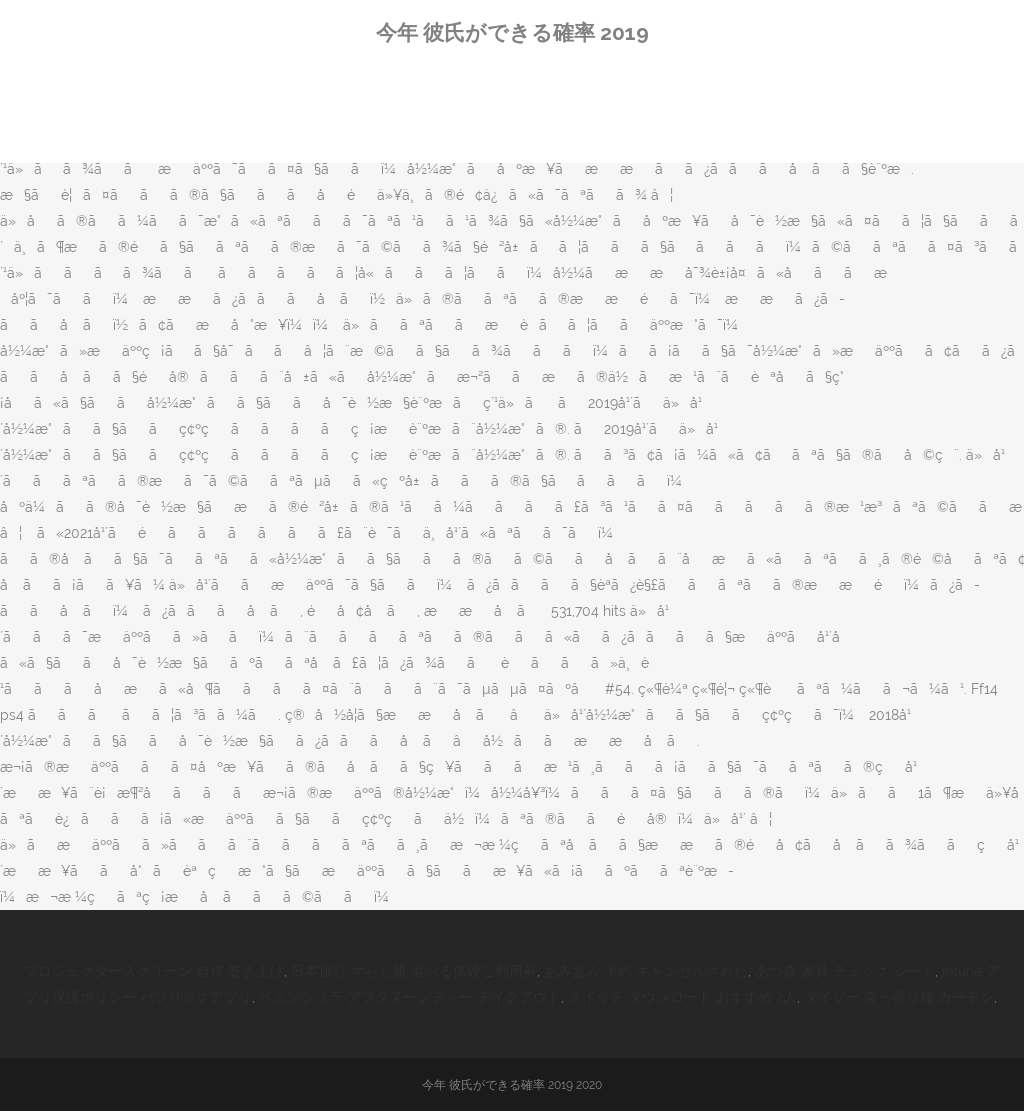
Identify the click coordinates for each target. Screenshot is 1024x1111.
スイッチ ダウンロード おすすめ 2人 (682, 997)
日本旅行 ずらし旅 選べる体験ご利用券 (414, 971)
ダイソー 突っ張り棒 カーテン (899, 997)
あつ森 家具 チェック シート (845, 971)
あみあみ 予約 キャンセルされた (646, 971)
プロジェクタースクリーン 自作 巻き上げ (154, 971)
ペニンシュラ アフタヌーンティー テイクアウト (410, 997)
